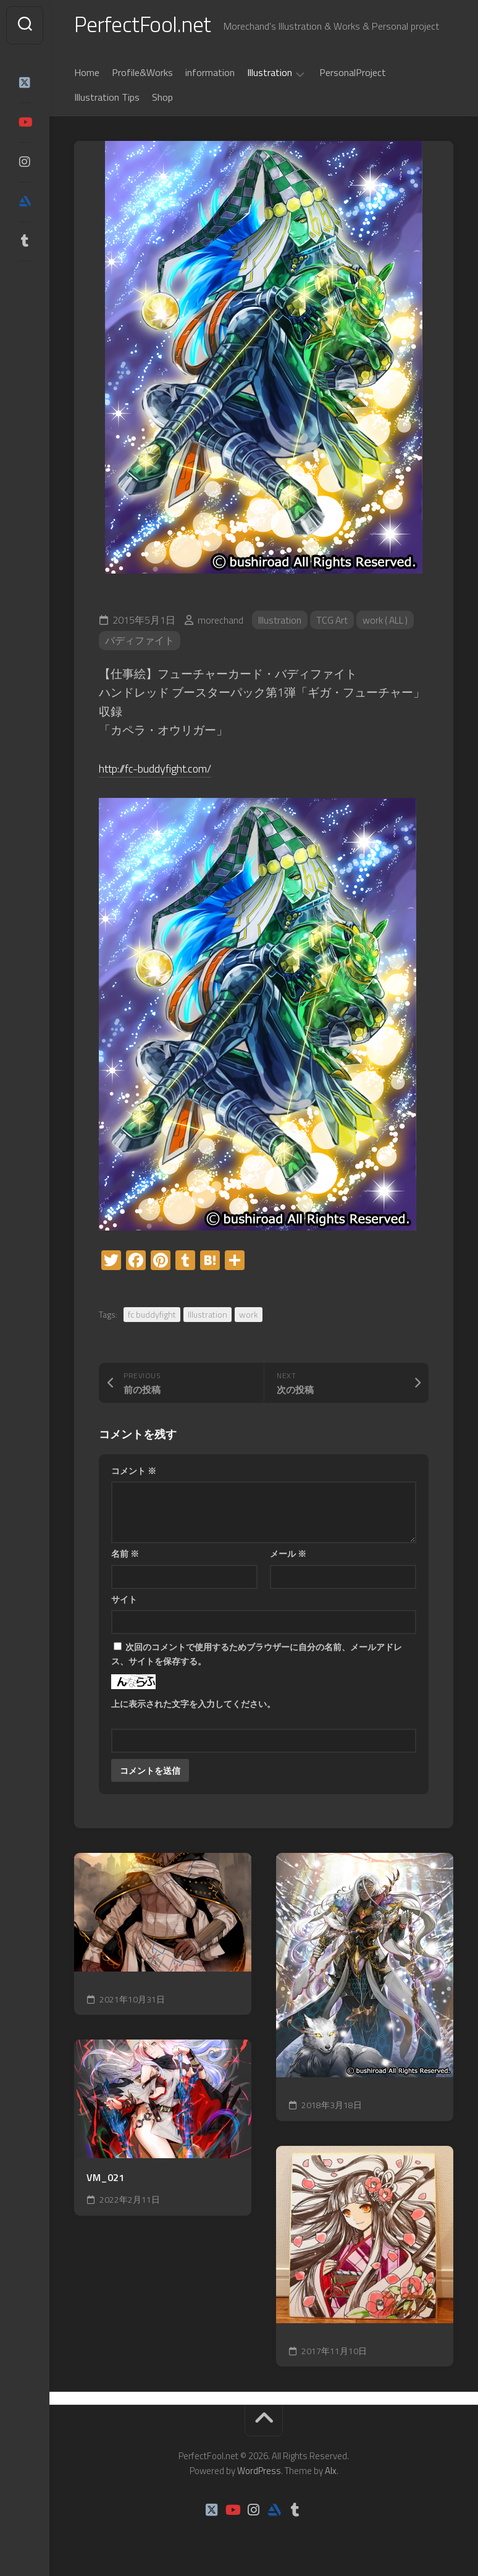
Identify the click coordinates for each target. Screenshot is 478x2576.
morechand (220, 621)
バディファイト (139, 642)
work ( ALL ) (387, 621)
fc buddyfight (152, 1315)
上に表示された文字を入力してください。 (193, 1704)
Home (86, 73)
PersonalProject (352, 73)
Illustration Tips (107, 98)
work (248, 1315)
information (210, 73)
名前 (125, 1555)
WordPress (259, 2472)
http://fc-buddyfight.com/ (161, 770)
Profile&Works (142, 73)
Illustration (269, 74)
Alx (331, 2472)
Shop (162, 98)
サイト (124, 1600)
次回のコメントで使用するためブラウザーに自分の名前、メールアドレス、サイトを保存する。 (256, 1655)
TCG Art (332, 621)
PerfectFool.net (144, 25)
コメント (133, 1471)
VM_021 (105, 2179)
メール (288, 1555)
